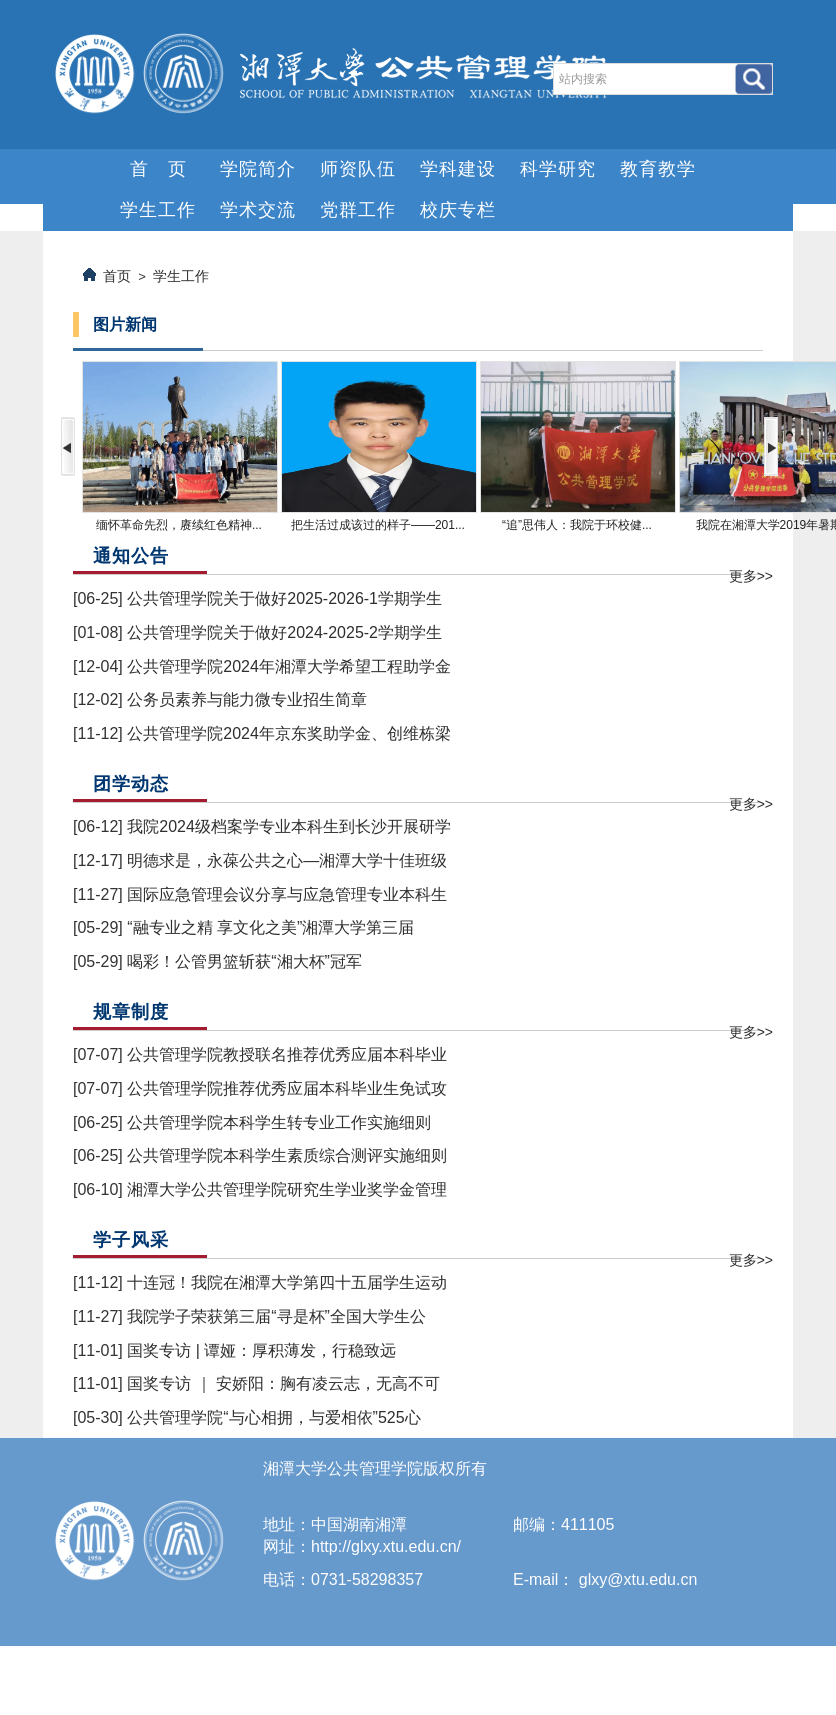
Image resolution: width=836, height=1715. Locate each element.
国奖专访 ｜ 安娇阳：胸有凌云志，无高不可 (283, 1383)
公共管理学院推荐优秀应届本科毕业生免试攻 (287, 1088)
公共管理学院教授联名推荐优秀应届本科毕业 (287, 1054)
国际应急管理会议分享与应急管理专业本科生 (287, 894)
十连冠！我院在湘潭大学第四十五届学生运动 (287, 1282)
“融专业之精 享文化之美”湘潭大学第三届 (270, 927)
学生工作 (158, 210)
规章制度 (131, 1012)
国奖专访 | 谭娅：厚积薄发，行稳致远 (261, 1350)
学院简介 (258, 169)
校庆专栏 (458, 210)
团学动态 (131, 784)
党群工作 (358, 210)
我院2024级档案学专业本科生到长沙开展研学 (289, 826)
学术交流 (258, 210)
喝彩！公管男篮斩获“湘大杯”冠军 (244, 961)
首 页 (158, 169)
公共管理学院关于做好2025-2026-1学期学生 (284, 598)
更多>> (751, 576)
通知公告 (131, 556)
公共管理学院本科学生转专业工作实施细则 (279, 1122)
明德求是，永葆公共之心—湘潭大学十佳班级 (287, 860)
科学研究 (558, 169)
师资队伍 (358, 169)
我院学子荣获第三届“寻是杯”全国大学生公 (276, 1316)
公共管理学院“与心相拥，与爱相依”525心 (273, 1417)
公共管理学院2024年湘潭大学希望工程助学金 (289, 666)
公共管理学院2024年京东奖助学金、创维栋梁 (289, 733)
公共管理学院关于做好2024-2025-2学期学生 (284, 632)
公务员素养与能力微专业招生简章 (247, 699)
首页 (117, 276)
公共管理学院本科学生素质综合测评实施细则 (287, 1155)
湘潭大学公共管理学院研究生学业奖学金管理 (287, 1189)
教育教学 (658, 169)
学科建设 (458, 169)
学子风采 (131, 1240)
